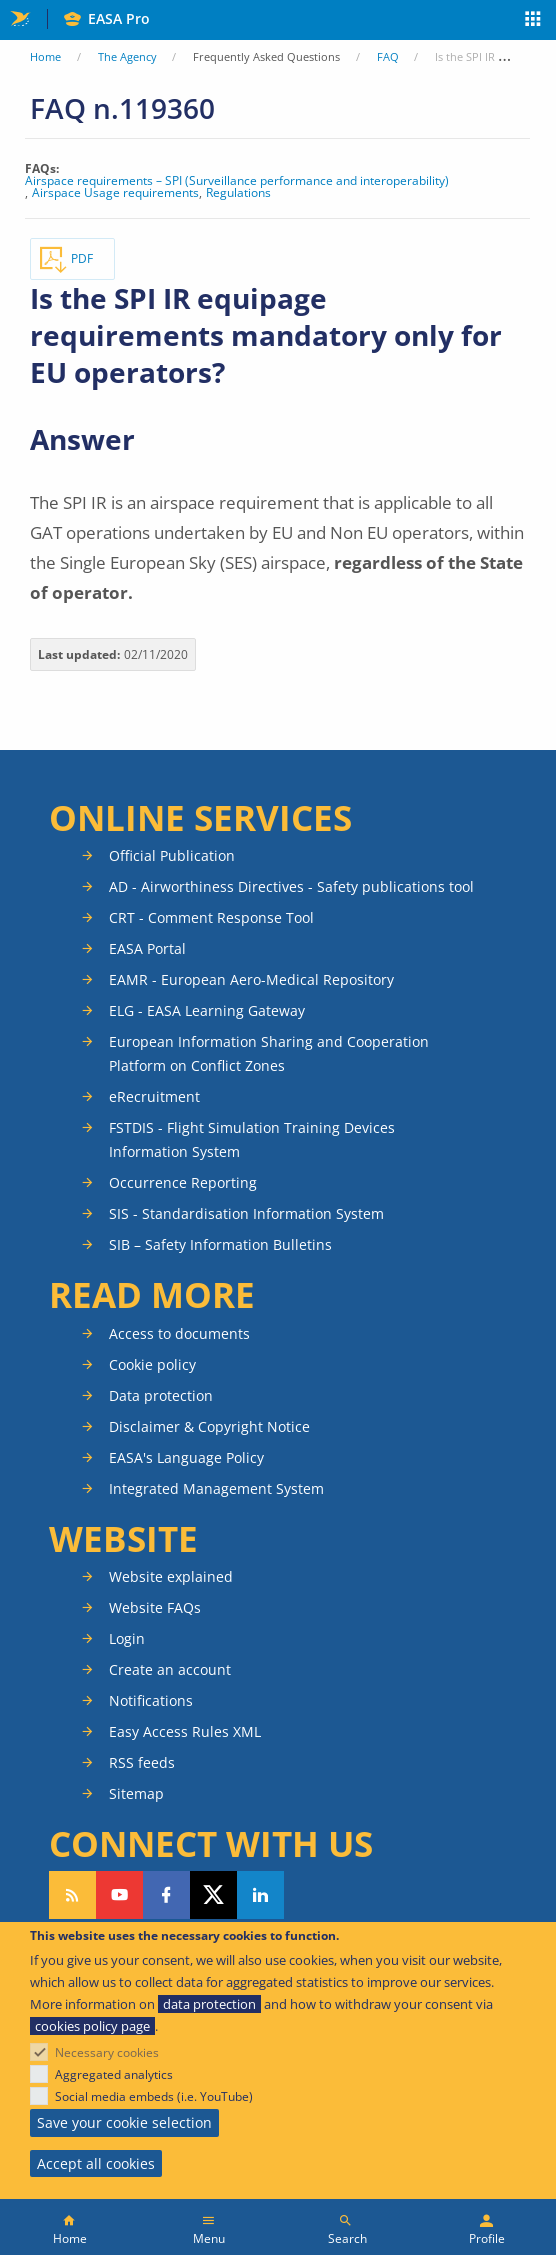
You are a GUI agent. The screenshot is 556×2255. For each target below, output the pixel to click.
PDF (82, 258)
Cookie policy (152, 1364)
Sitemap (136, 1793)
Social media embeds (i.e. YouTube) (154, 2096)
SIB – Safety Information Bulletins (220, 1244)
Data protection (161, 1395)
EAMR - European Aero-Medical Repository (251, 979)
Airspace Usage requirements (115, 193)
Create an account (170, 1669)
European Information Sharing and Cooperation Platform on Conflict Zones (269, 1053)
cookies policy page (92, 2026)
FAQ (388, 56)
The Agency (127, 56)
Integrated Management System (216, 1488)
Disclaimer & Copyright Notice (209, 1426)
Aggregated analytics (114, 2074)
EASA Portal (147, 948)
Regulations (238, 193)
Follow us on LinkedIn (260, 1895)
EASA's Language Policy (186, 1457)
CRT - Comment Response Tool (211, 917)
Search (347, 2238)
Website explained (171, 1576)
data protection (209, 2004)
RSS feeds (142, 1762)
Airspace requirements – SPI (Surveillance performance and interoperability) (237, 181)
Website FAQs (155, 1607)
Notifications (151, 1700)
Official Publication (172, 855)
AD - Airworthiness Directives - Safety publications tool (291, 886)
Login (127, 1638)
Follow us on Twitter (213, 1895)
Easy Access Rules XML (185, 1731)
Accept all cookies (96, 2163)
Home (45, 56)
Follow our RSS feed (72, 1895)
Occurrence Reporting (183, 1182)
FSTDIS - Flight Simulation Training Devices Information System (252, 1139)
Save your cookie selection (124, 2122)
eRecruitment (154, 1096)
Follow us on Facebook (166, 1895)
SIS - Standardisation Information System (246, 1213)
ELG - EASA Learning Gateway (207, 1010)
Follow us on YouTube (119, 1895)
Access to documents (179, 1333)
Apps (533, 21)
